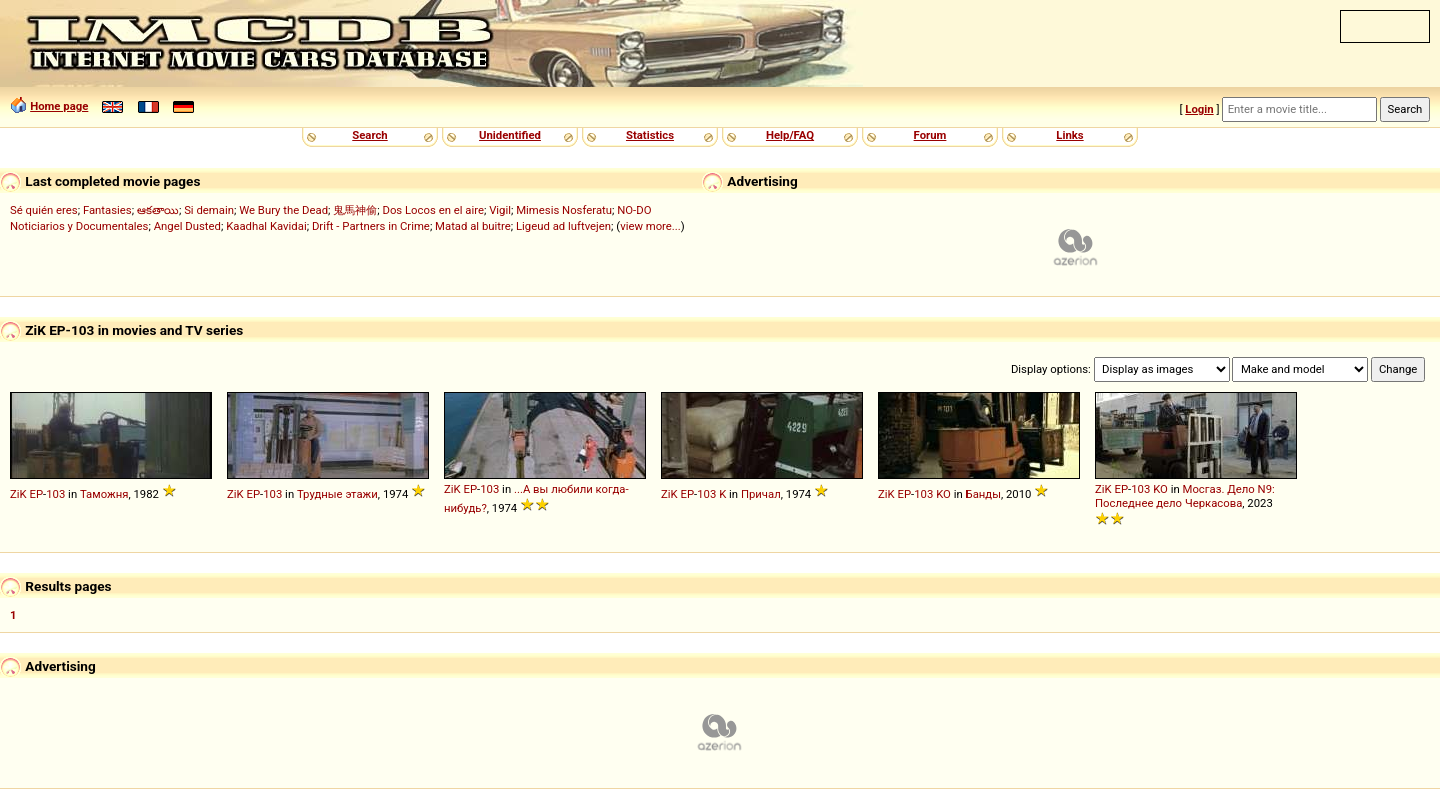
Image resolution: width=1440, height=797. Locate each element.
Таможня (104, 494)
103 (55, 494)
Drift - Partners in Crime (371, 226)
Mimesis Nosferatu (564, 210)
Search (369, 135)
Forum (930, 135)
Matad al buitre (473, 226)
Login (1199, 109)
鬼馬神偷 (355, 210)
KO (943, 494)
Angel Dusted (187, 226)
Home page (59, 106)
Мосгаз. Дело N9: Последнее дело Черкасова (1185, 496)
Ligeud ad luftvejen (563, 226)
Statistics (650, 135)
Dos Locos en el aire (432, 210)
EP (36, 494)
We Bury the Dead (283, 210)
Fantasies (107, 210)
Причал (761, 494)
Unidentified (510, 135)
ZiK (18, 494)
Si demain (209, 210)
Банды (983, 494)
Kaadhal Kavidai (266, 226)
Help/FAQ (790, 135)
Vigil (500, 210)
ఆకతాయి (158, 210)
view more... (650, 226)
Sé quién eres (44, 210)
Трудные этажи (337, 494)
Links (1069, 135)
